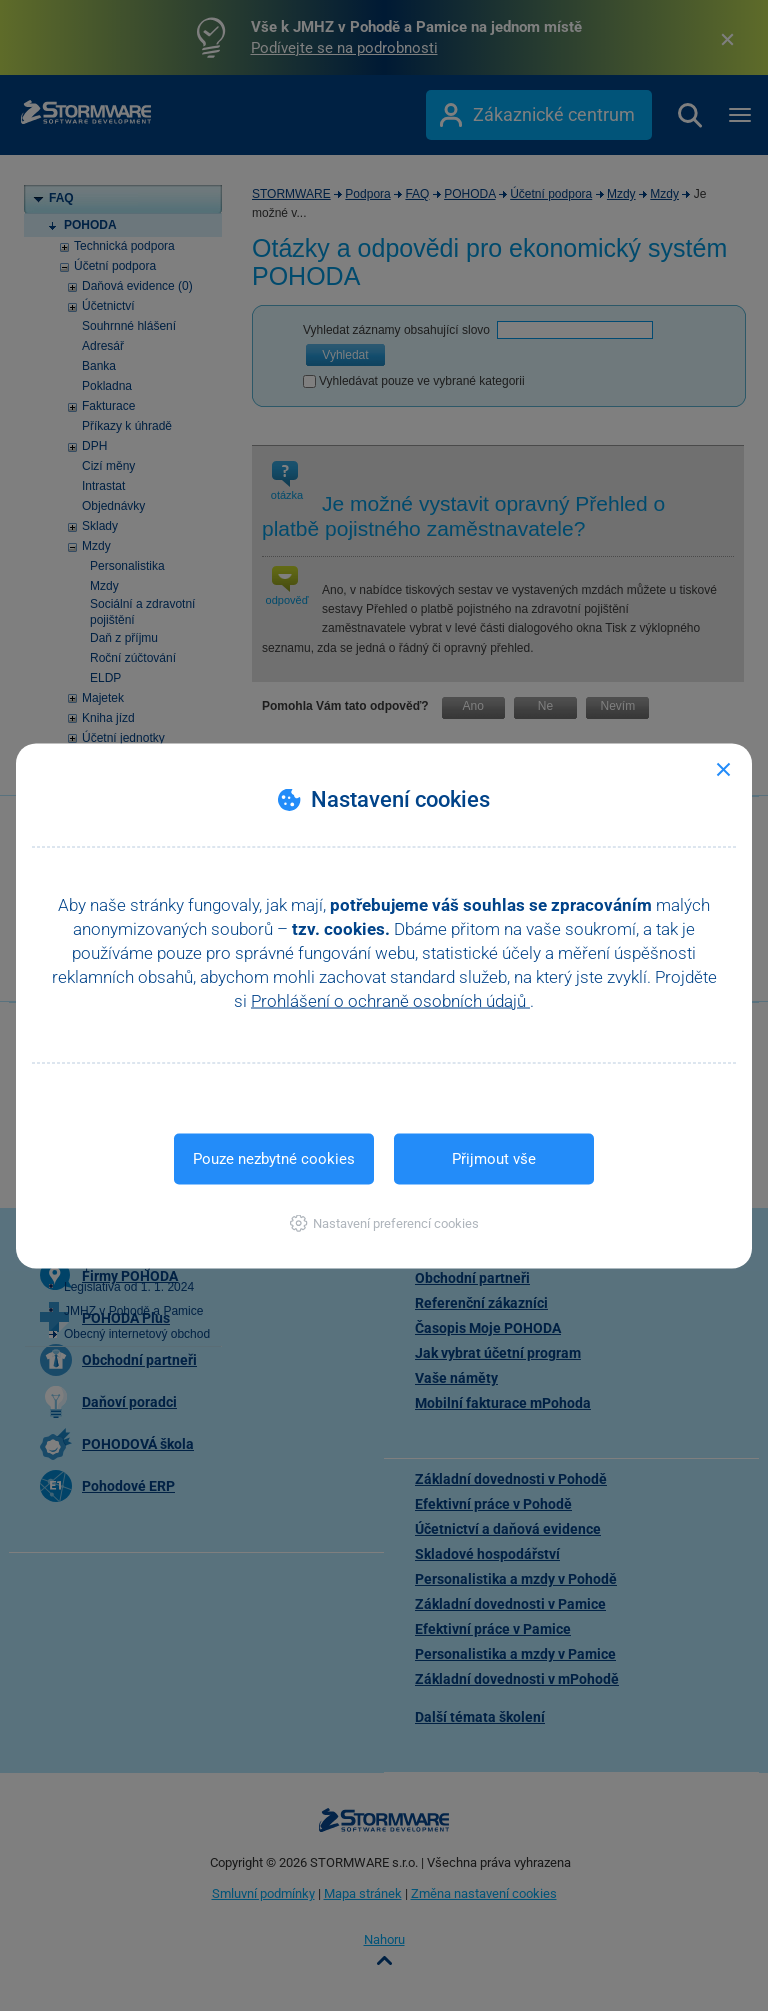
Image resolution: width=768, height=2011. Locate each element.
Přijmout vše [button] (494, 1158)
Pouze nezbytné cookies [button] (274, 1158)
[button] (384, 1222)
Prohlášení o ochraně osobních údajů (390, 1000)
